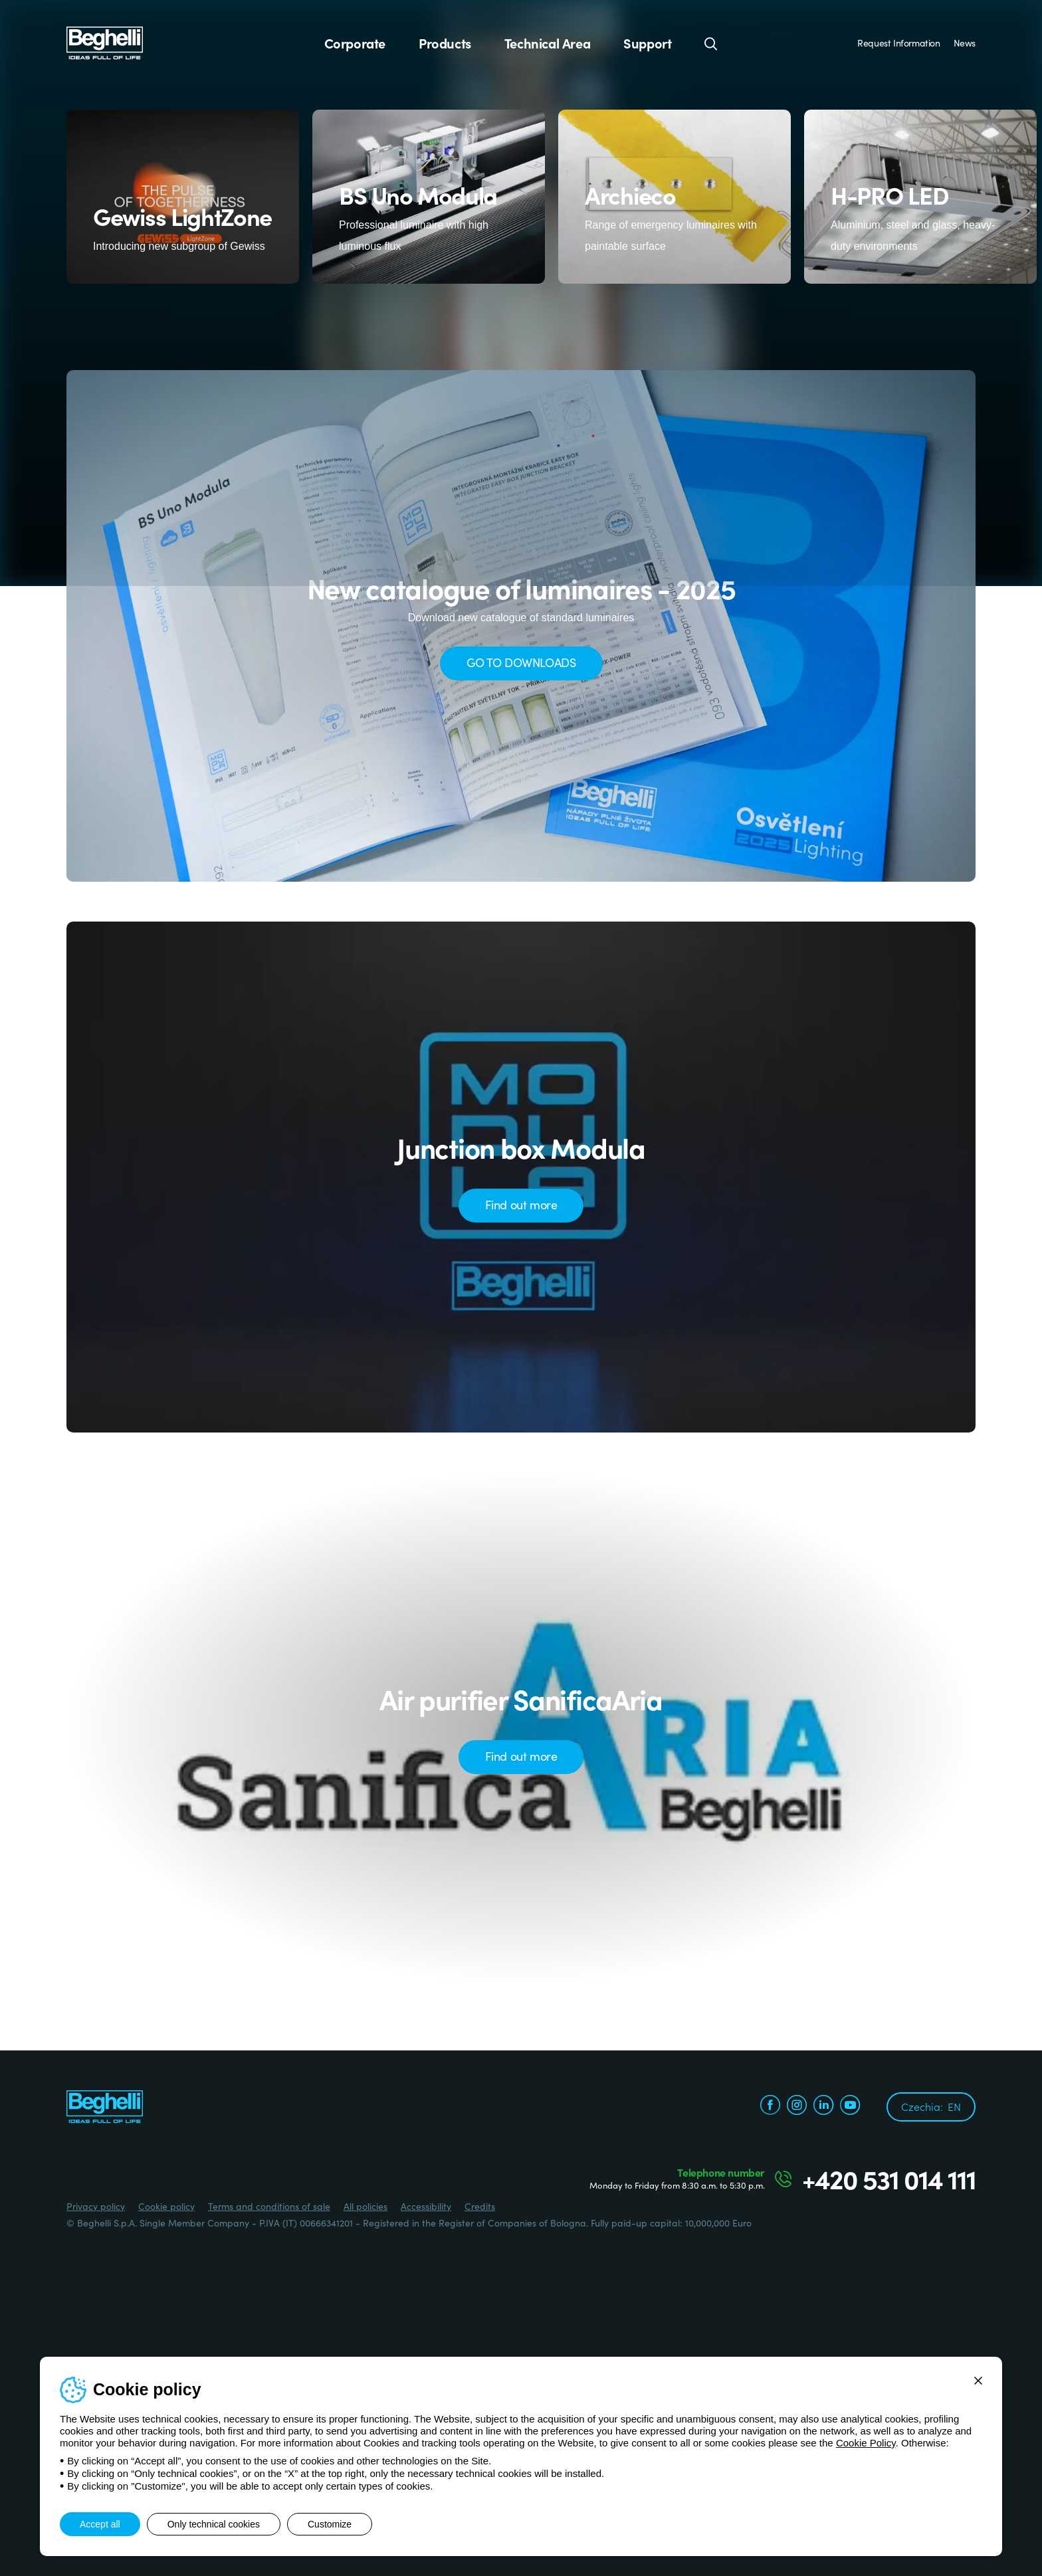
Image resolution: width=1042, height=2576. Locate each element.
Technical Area (547, 43)
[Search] (711, 43)
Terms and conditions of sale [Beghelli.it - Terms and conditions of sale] (269, 2206)
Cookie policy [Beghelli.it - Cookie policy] (166, 2206)
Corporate (354, 43)
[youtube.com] (850, 2106)
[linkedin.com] (823, 2106)
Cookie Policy (866, 2442)
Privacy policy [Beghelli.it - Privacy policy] (95, 2206)
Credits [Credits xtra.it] (480, 2206)
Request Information (898, 42)
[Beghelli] (104, 42)
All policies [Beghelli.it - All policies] (365, 2206)
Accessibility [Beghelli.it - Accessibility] (426, 2206)
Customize (330, 2524)
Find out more (521, 1204)
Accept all (100, 2524)
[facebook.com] (770, 2106)
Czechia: (931, 2106)
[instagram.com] (797, 2106)
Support (647, 43)
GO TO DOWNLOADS (521, 662)
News (965, 42)
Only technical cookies (213, 2524)
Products (445, 43)
